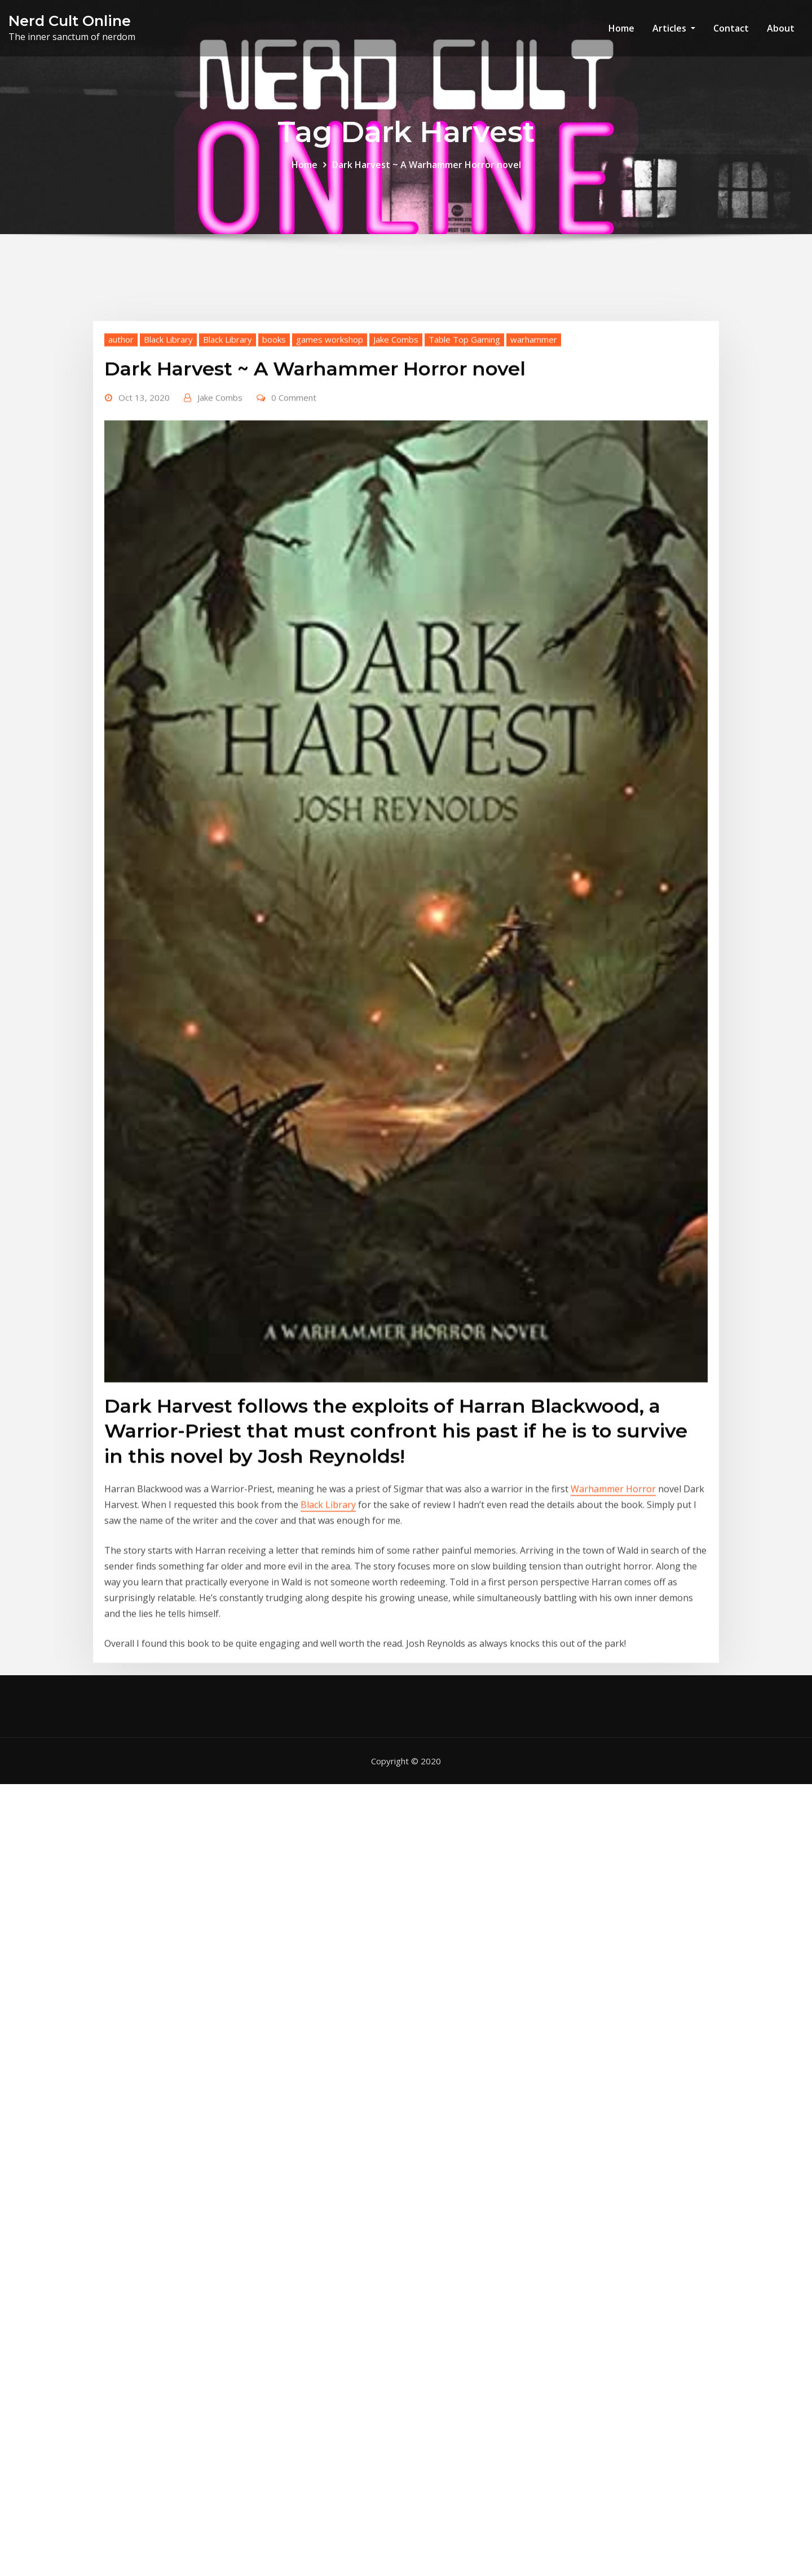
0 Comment (293, 569)
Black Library (168, 511)
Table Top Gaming (464, 511)
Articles (673, 28)
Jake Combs (395, 511)
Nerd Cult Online (69, 20)
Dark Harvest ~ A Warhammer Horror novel (426, 171)
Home (621, 28)
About (781, 28)
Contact (731, 28)
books (274, 511)
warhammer (533, 511)
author (121, 511)
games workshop (329, 511)
